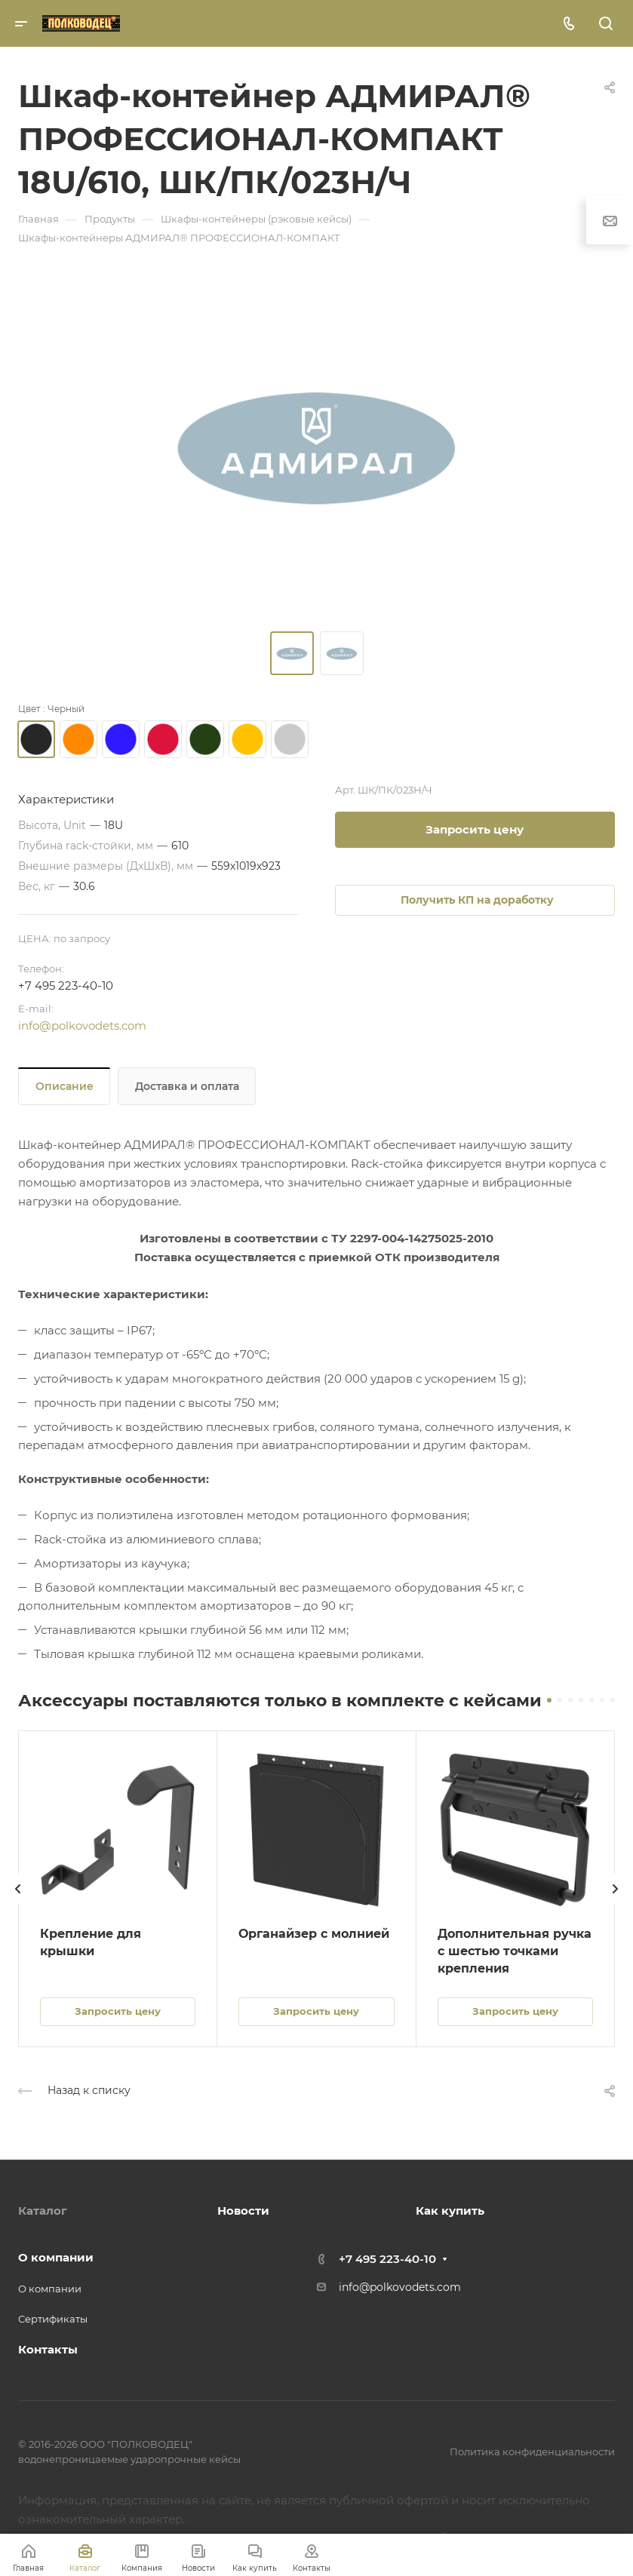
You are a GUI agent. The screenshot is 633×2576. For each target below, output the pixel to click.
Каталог (42, 2210)
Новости (243, 2210)
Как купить (450, 2210)
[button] (549, 1700)
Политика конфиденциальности (532, 2452)
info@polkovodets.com (82, 1025)
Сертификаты (53, 2319)
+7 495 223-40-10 (65, 985)
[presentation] (18, 1904)
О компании (56, 2257)
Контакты (48, 2349)
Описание (64, 1086)
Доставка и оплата (187, 1086)
